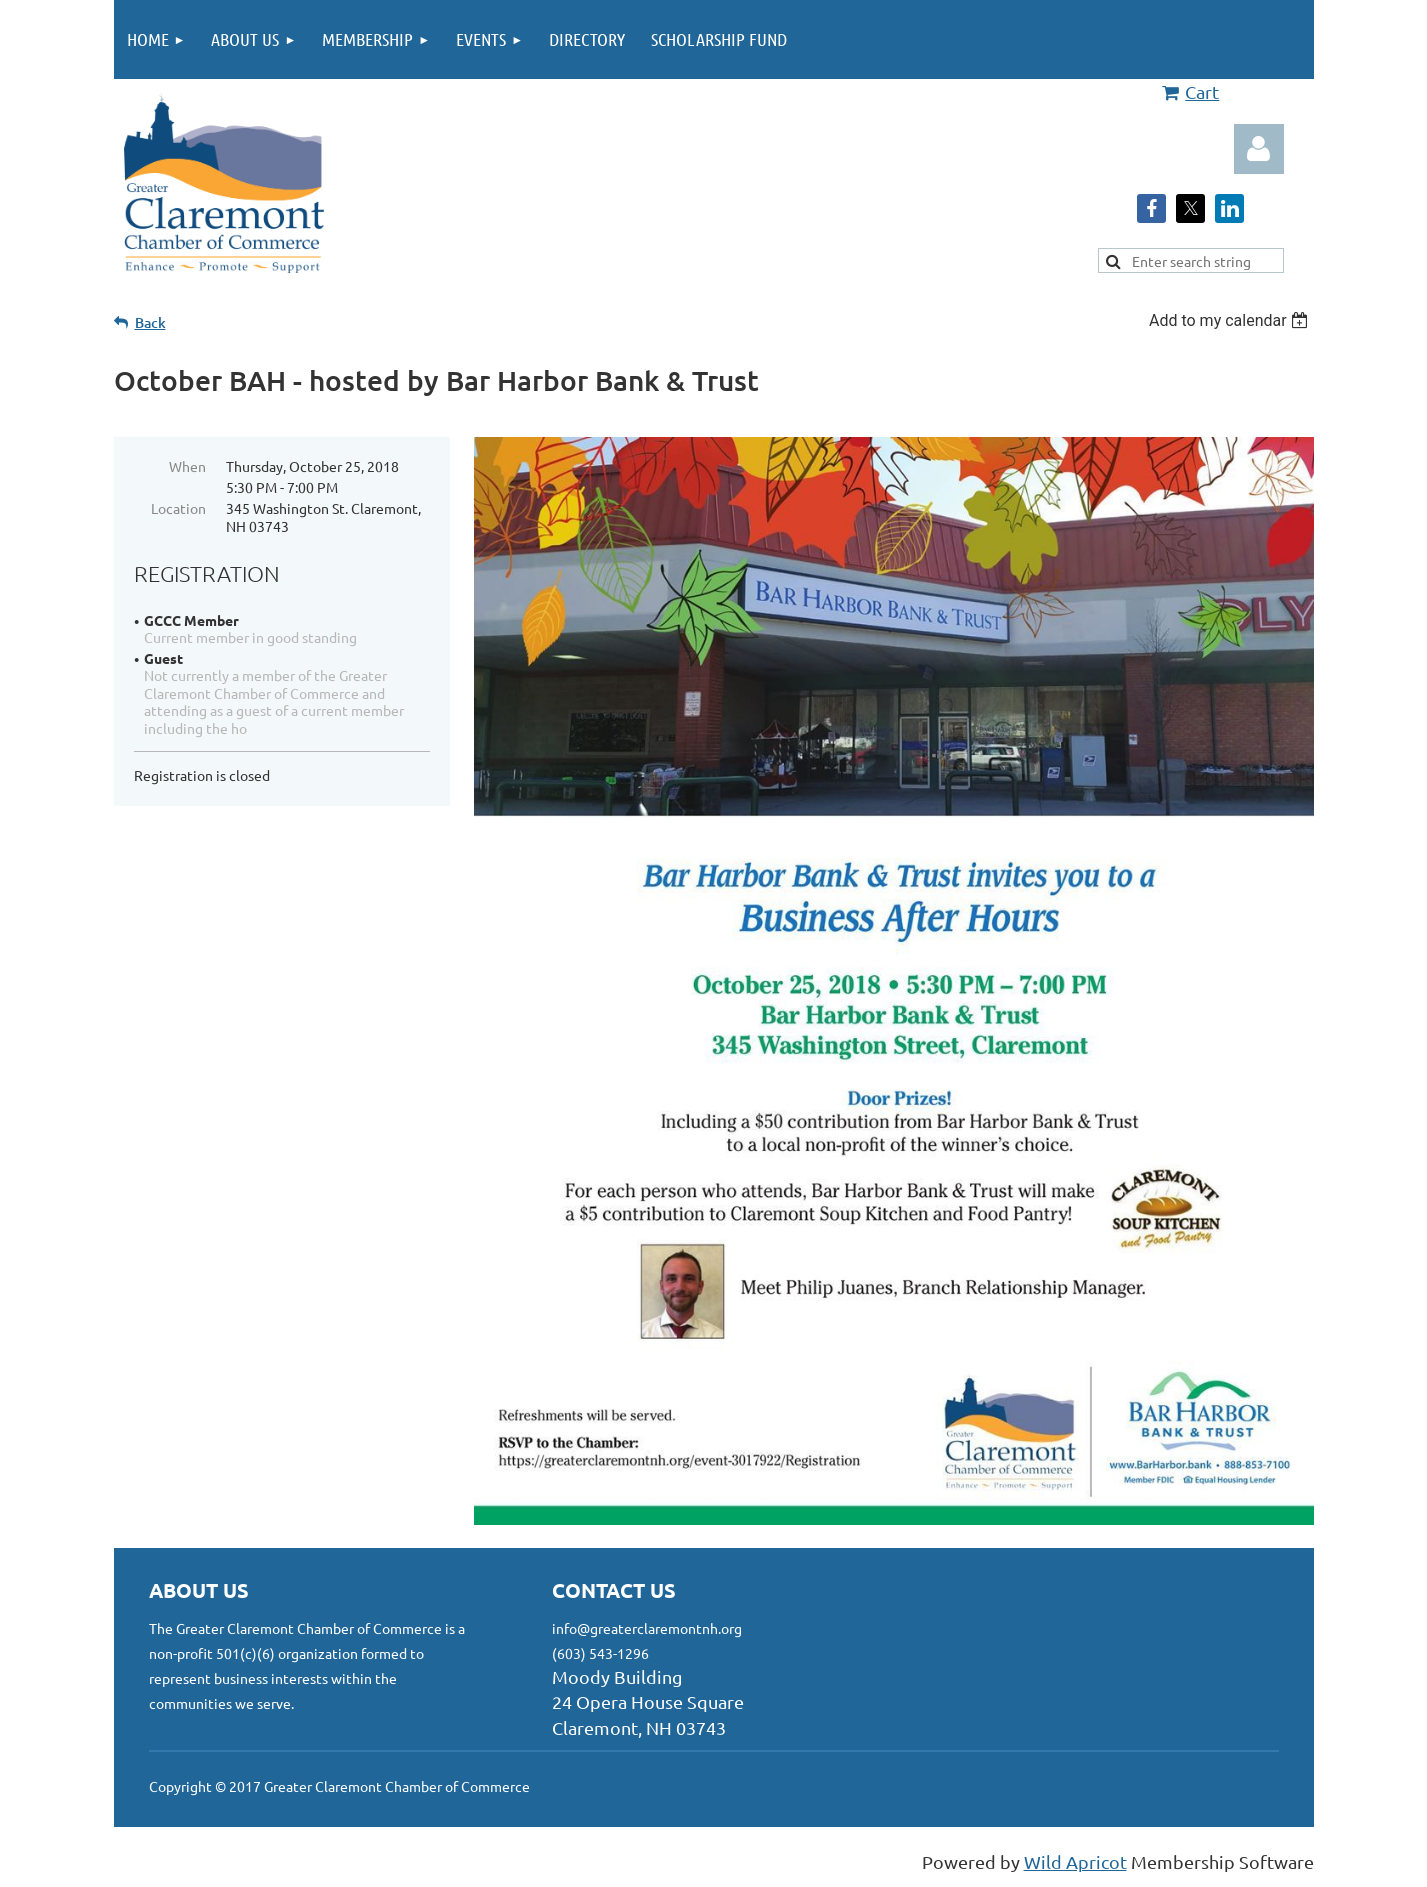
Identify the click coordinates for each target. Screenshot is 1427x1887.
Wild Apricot (1075, 1861)
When (187, 466)
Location (178, 508)
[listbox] (1231, 320)
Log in (1259, 149)
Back (150, 322)
